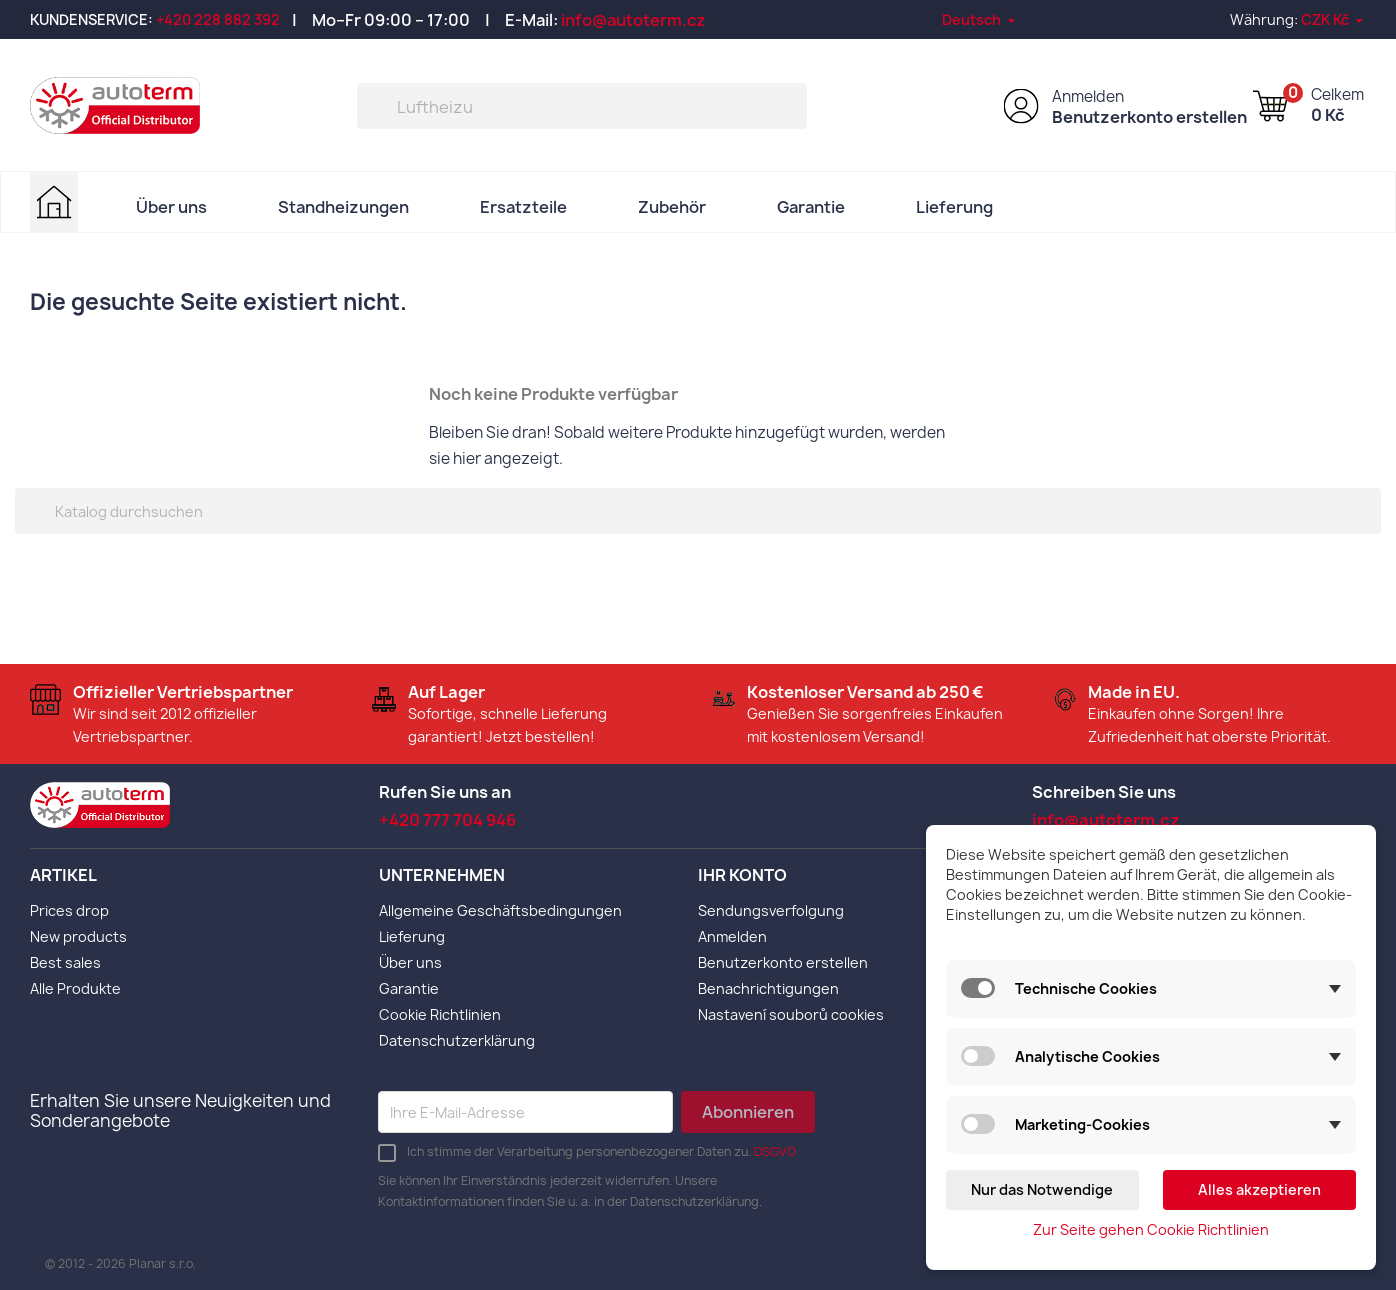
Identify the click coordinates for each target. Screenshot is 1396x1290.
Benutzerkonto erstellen (1149, 117)
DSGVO (775, 1151)
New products (78, 936)
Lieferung (954, 207)
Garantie (811, 207)
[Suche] (582, 106)
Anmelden (1088, 96)
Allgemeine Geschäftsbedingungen (500, 910)
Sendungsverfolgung (771, 910)
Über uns (171, 207)
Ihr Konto (742, 875)
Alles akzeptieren (1259, 1189)
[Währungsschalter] (1333, 19)
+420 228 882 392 (218, 19)
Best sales (65, 962)
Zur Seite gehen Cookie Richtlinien (1151, 1229)
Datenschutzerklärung (457, 1040)
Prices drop (69, 910)
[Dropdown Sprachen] (980, 19)
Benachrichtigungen (768, 988)
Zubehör (672, 207)
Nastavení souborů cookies (791, 1014)
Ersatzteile (523, 207)
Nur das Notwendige (1042, 1189)
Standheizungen (343, 207)
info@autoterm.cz (633, 20)
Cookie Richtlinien (440, 1014)
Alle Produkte (75, 988)
